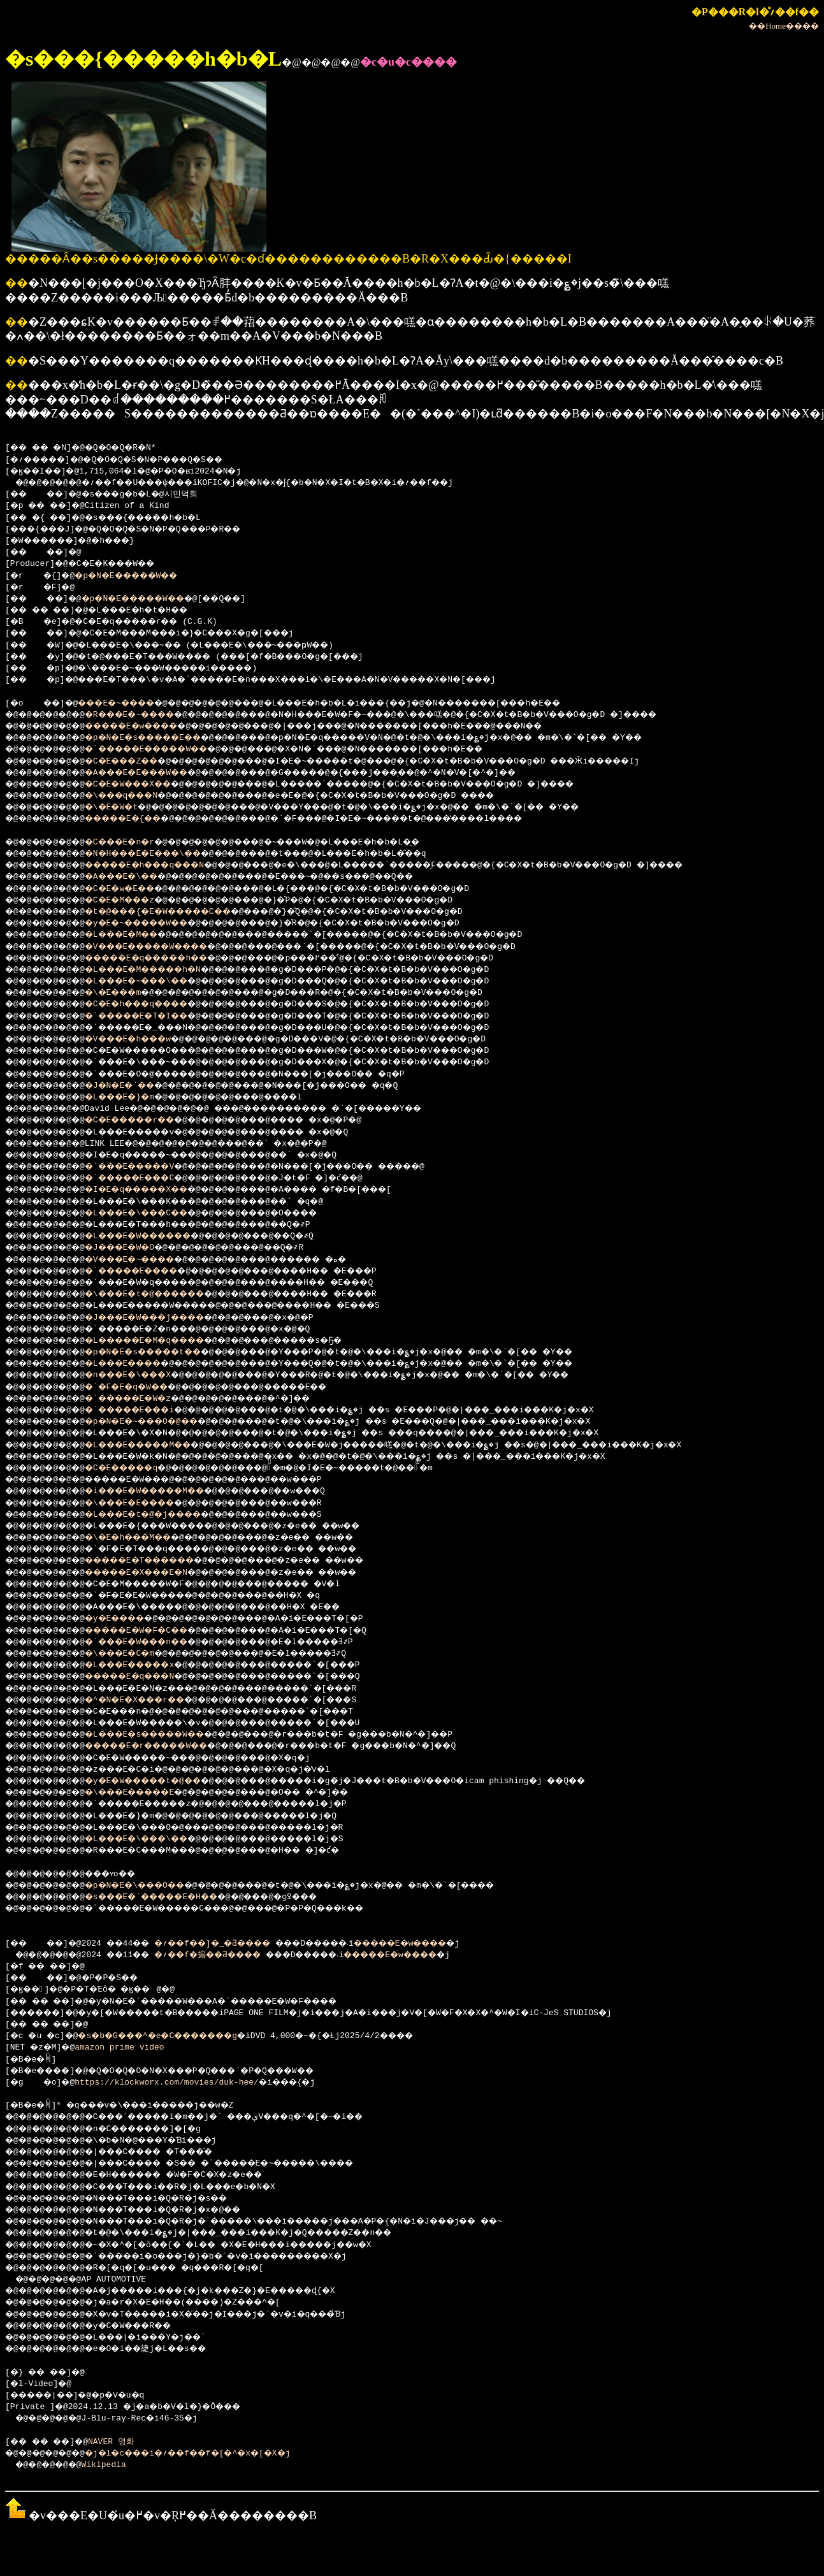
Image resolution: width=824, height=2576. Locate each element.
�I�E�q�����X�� (153, 1190)
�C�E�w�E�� (134, 889)
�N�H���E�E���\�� (161, 854)
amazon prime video (124, 2047)
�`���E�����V (146, 1167)
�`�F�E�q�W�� (141, 1387)
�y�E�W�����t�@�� (161, 1781)
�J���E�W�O (134, 1248)
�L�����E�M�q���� (163, 1341)
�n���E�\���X (144, 1375)
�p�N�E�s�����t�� (161, 1352)
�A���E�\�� (136, 877)
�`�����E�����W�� (166, 749)
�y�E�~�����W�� (153, 923)
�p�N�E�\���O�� (151, 1886)
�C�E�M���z (134, 900)
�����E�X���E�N (153, 1573)
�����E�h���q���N (163, 865)
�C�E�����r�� (146, 1120)
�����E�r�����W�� (166, 1746)
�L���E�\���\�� (153, 1839)
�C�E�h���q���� (153, 1004)
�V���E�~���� (146, 1260)
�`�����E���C (146, 1178)
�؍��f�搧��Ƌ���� (230, 1955)
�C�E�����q (136, 1468)
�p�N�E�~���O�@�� (159, 1422)
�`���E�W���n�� (153, 1642)
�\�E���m (126, 993)
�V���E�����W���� (166, 947)
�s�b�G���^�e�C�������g (177, 2036)
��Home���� (784, 26)
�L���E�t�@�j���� (161, 1515)
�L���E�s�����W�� (163, 1734)
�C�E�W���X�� (144, 784)
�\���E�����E (146, 1792)
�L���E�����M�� (156, 1445)
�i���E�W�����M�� (163, 1491)
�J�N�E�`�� (134, 1086)
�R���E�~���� (146, 715)
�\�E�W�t (124, 807)
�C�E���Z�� (136, 761)
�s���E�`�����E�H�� (171, 1897)
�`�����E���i (146, 1410)
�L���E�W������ (156, 1236)
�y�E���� (129, 1618)
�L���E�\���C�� (153, 1213)
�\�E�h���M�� (144, 1538)
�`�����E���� (149, 1271)
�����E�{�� (139, 819)
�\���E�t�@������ (163, 1294)
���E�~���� (129, 703)
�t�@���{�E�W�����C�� (178, 912)
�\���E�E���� (146, 1503)
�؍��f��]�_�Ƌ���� (236, 1944)
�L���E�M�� (136, 935)
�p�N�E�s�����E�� (161, 738)
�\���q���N (136, 796)
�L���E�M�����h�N (161, 970)
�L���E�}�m (134, 1097)
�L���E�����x (146, 1665)
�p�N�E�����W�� (139, 576)
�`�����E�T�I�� (153, 1016)
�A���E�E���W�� (153, 773)
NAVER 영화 (122, 2442)
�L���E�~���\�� (153, 981)
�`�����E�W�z (144, 1399)
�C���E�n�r (134, 842)
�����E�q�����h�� (166, 958)
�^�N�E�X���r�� (151, 1700)
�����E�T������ (159, 1561)
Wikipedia (112, 2465)
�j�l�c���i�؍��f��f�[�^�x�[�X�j (211, 2453)
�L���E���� (139, 1364)
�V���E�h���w (144, 1039)
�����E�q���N (146, 1676)
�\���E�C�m (134, 1654)
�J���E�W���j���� (163, 1318)
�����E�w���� (149, 726)
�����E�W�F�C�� (153, 1631)
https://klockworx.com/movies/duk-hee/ (172, 2082)
